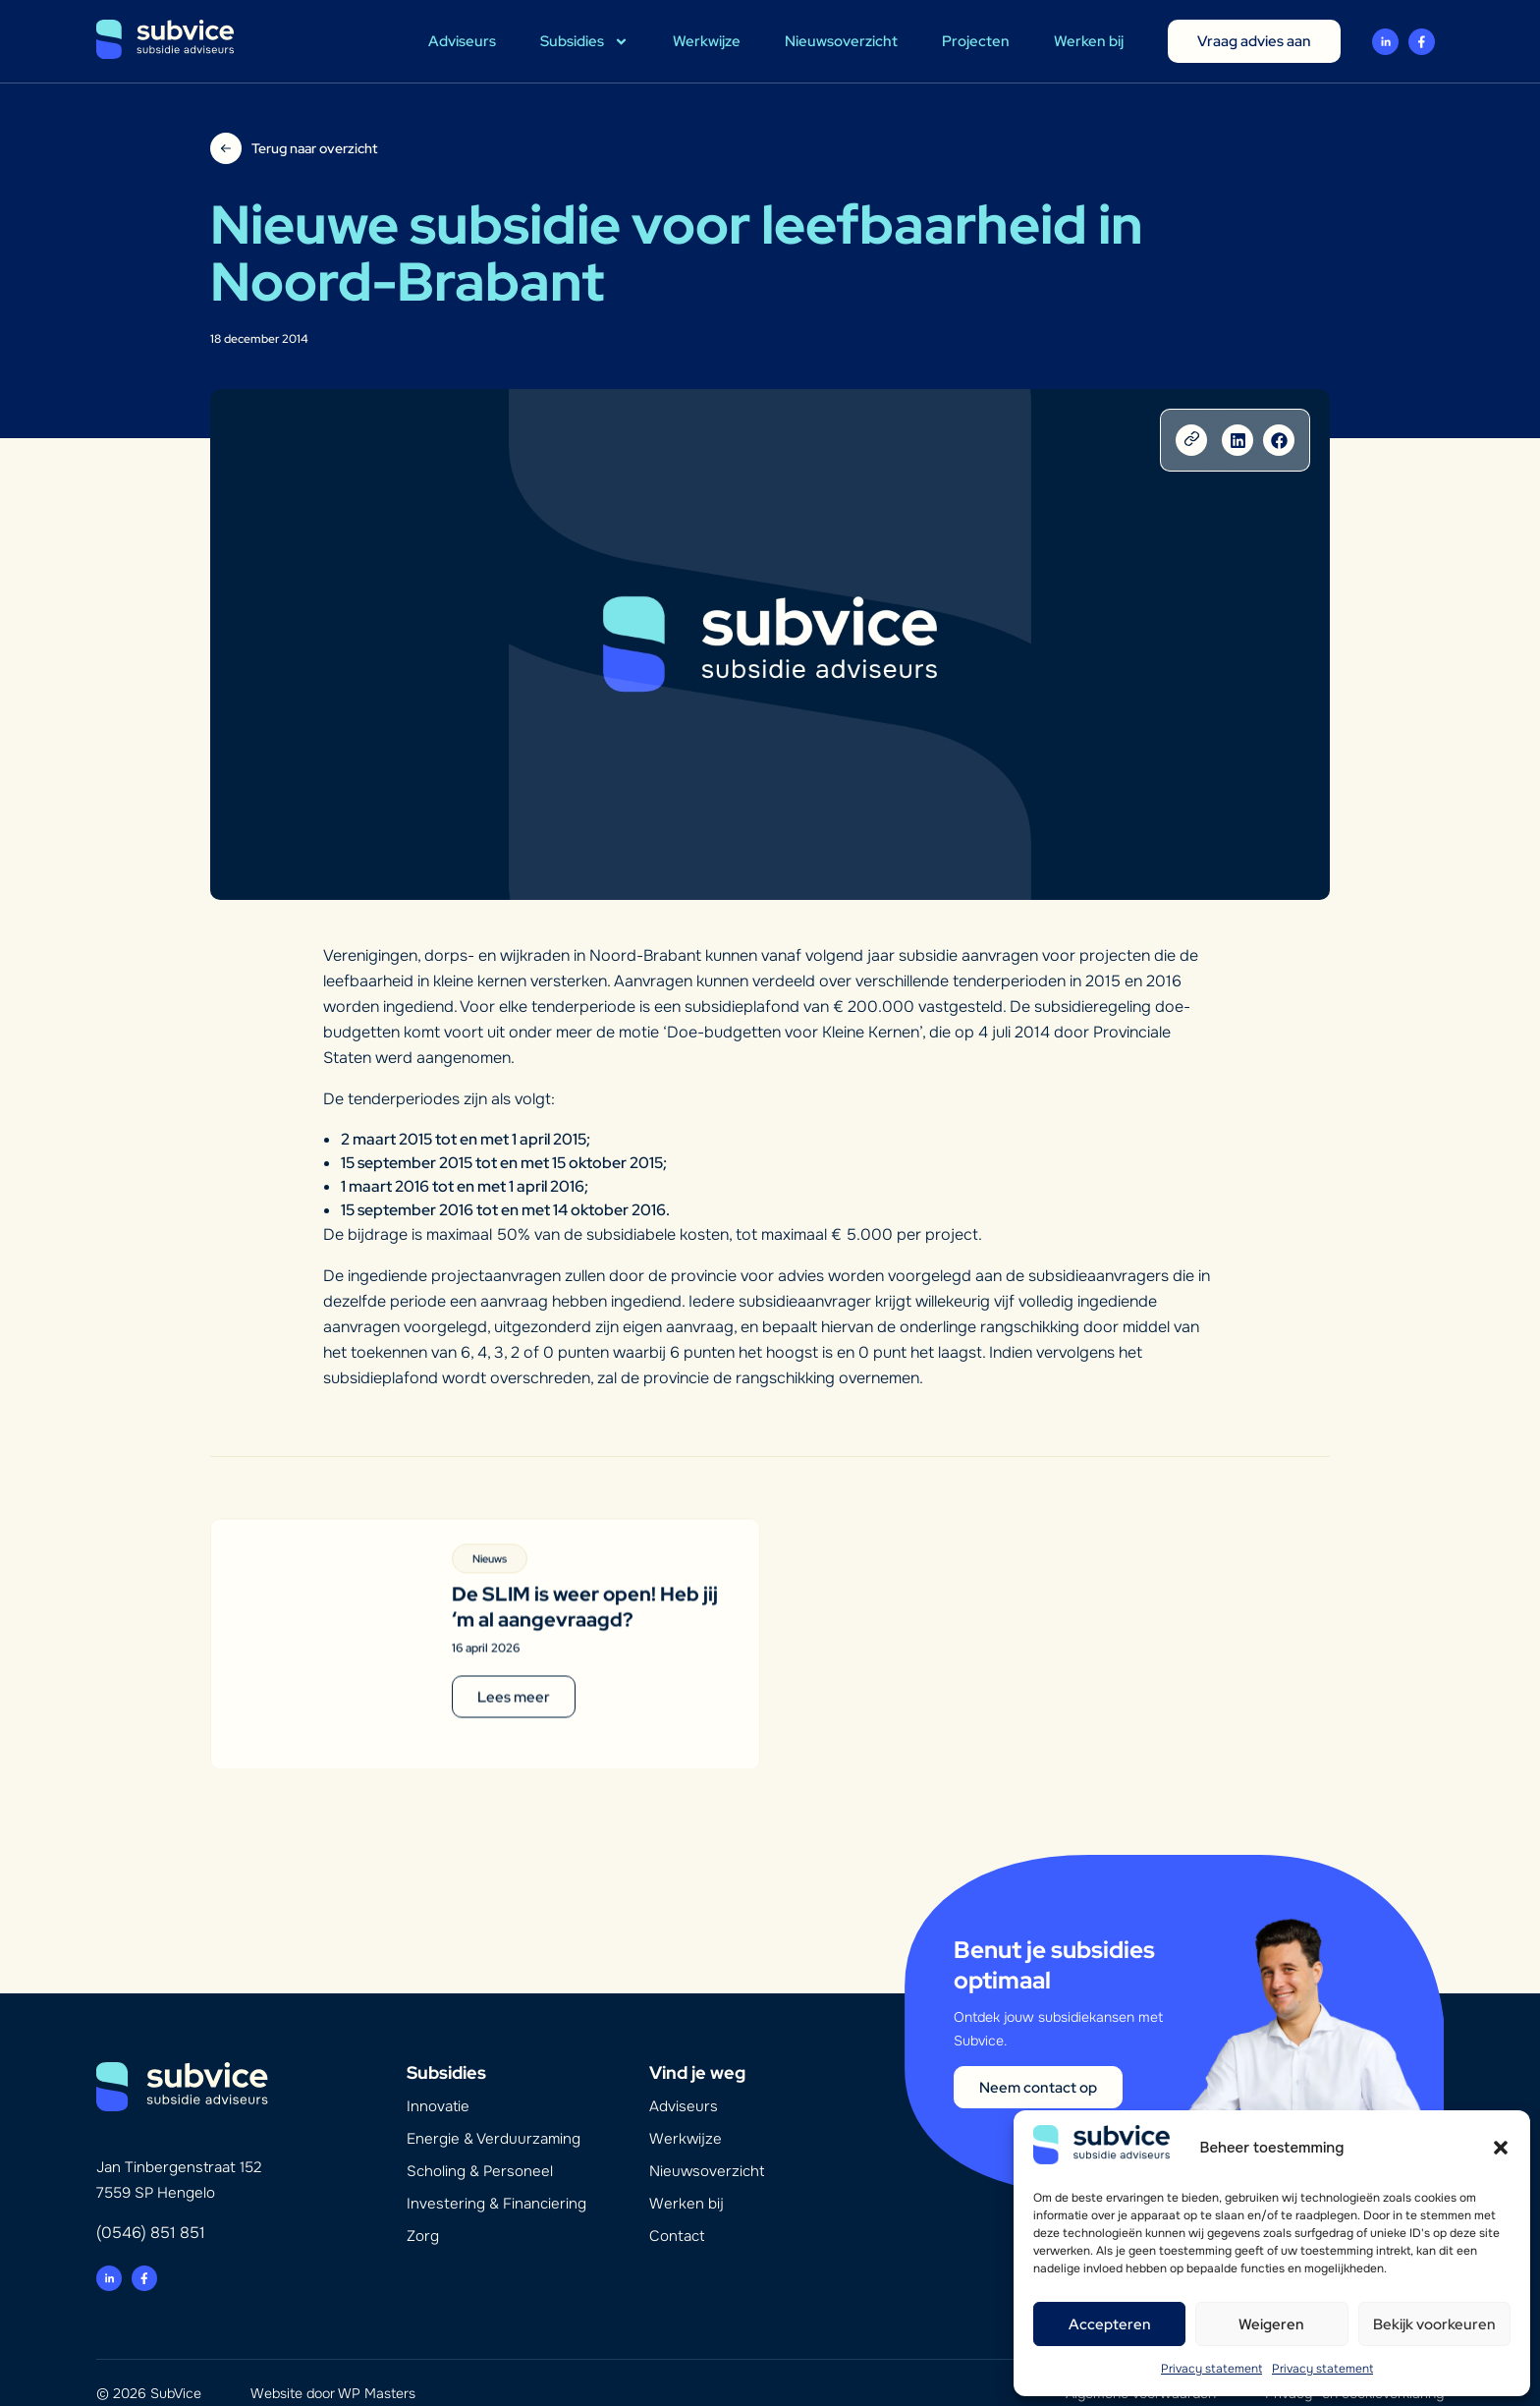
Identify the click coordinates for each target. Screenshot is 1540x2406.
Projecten (976, 41)
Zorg (423, 2210)
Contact (676, 2210)
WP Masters (376, 2368)
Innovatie (438, 2081)
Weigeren (1271, 2324)
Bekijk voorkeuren (1434, 2324)
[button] (1501, 2147)
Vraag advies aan (1254, 41)
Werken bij (1089, 41)
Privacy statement (1211, 2369)
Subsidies (584, 42)
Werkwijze (707, 41)
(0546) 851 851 (150, 2207)
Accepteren (1110, 2324)
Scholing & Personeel (480, 2145)
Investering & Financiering (496, 2178)
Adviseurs (462, 41)
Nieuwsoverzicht (841, 41)
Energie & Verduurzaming (493, 2113)
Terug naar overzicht (314, 148)
